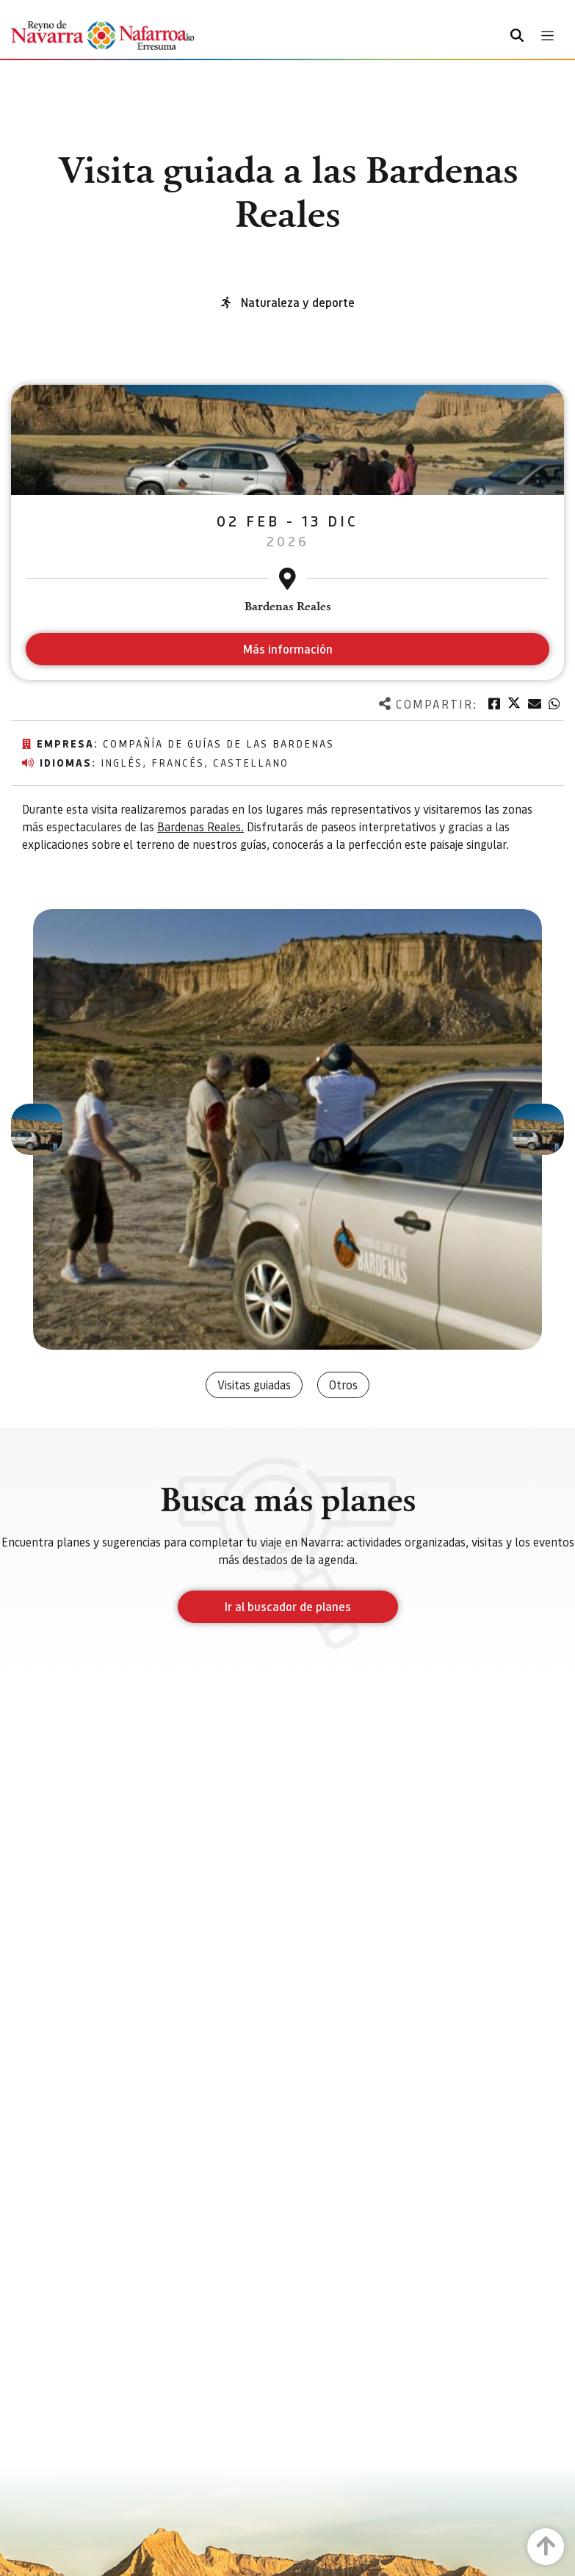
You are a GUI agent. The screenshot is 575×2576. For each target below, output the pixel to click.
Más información (287, 648)
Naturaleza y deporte (298, 302)
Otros (343, 1384)
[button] (36, 1129)
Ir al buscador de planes (288, 1606)
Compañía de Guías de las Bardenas (218, 743)
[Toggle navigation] (547, 35)
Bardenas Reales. (200, 826)
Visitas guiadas (254, 1384)
